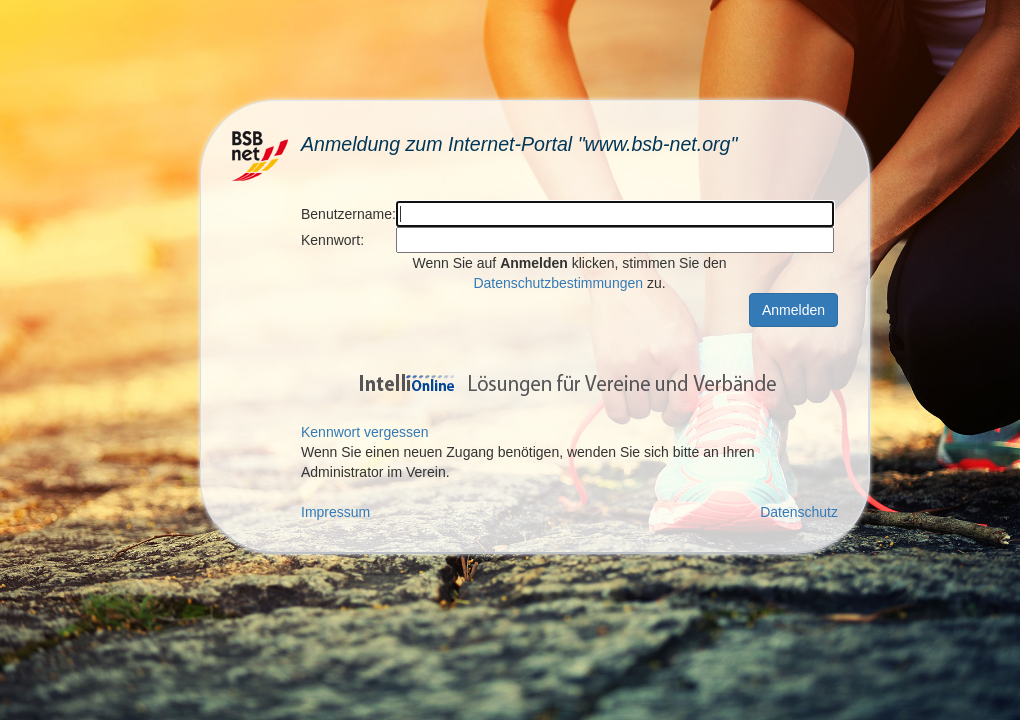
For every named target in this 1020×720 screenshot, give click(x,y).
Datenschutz (799, 512)
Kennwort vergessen (365, 432)
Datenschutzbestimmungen (558, 283)
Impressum (335, 512)
